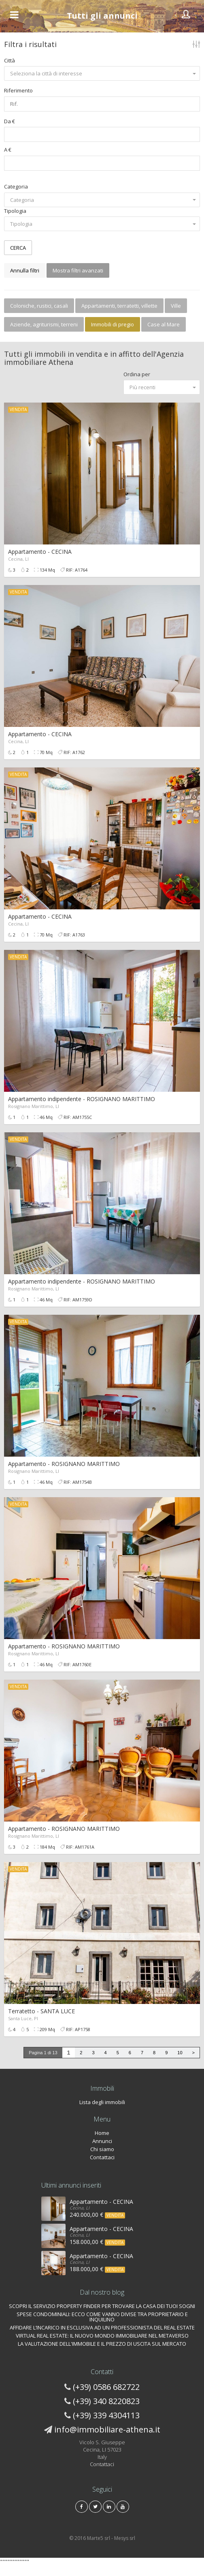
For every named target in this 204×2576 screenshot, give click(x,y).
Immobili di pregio (112, 324)
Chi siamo (102, 2149)
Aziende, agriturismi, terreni (44, 324)
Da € (9, 121)
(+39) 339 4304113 (106, 2415)
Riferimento (18, 90)
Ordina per (136, 374)
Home (102, 2133)
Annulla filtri (24, 270)
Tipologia (15, 210)
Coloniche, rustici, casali (39, 305)
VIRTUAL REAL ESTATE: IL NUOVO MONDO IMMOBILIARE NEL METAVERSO (102, 2335)
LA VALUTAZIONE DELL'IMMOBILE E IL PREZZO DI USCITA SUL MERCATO (102, 2343)
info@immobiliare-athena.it (107, 2429)
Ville (176, 305)
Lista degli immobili (102, 2102)
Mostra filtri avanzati (78, 270)
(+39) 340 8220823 (106, 2401)
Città (9, 60)
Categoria (16, 186)
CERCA (18, 247)
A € (7, 149)
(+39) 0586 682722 (106, 2386)
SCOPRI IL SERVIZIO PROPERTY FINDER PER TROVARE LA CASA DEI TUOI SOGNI (102, 2306)
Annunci (102, 2141)
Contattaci (102, 2157)
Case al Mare (163, 324)
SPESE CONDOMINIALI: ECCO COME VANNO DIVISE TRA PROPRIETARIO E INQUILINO (102, 2316)
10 (179, 2052)
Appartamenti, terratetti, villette (119, 305)
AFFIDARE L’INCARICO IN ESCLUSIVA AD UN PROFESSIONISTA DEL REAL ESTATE (102, 2327)
